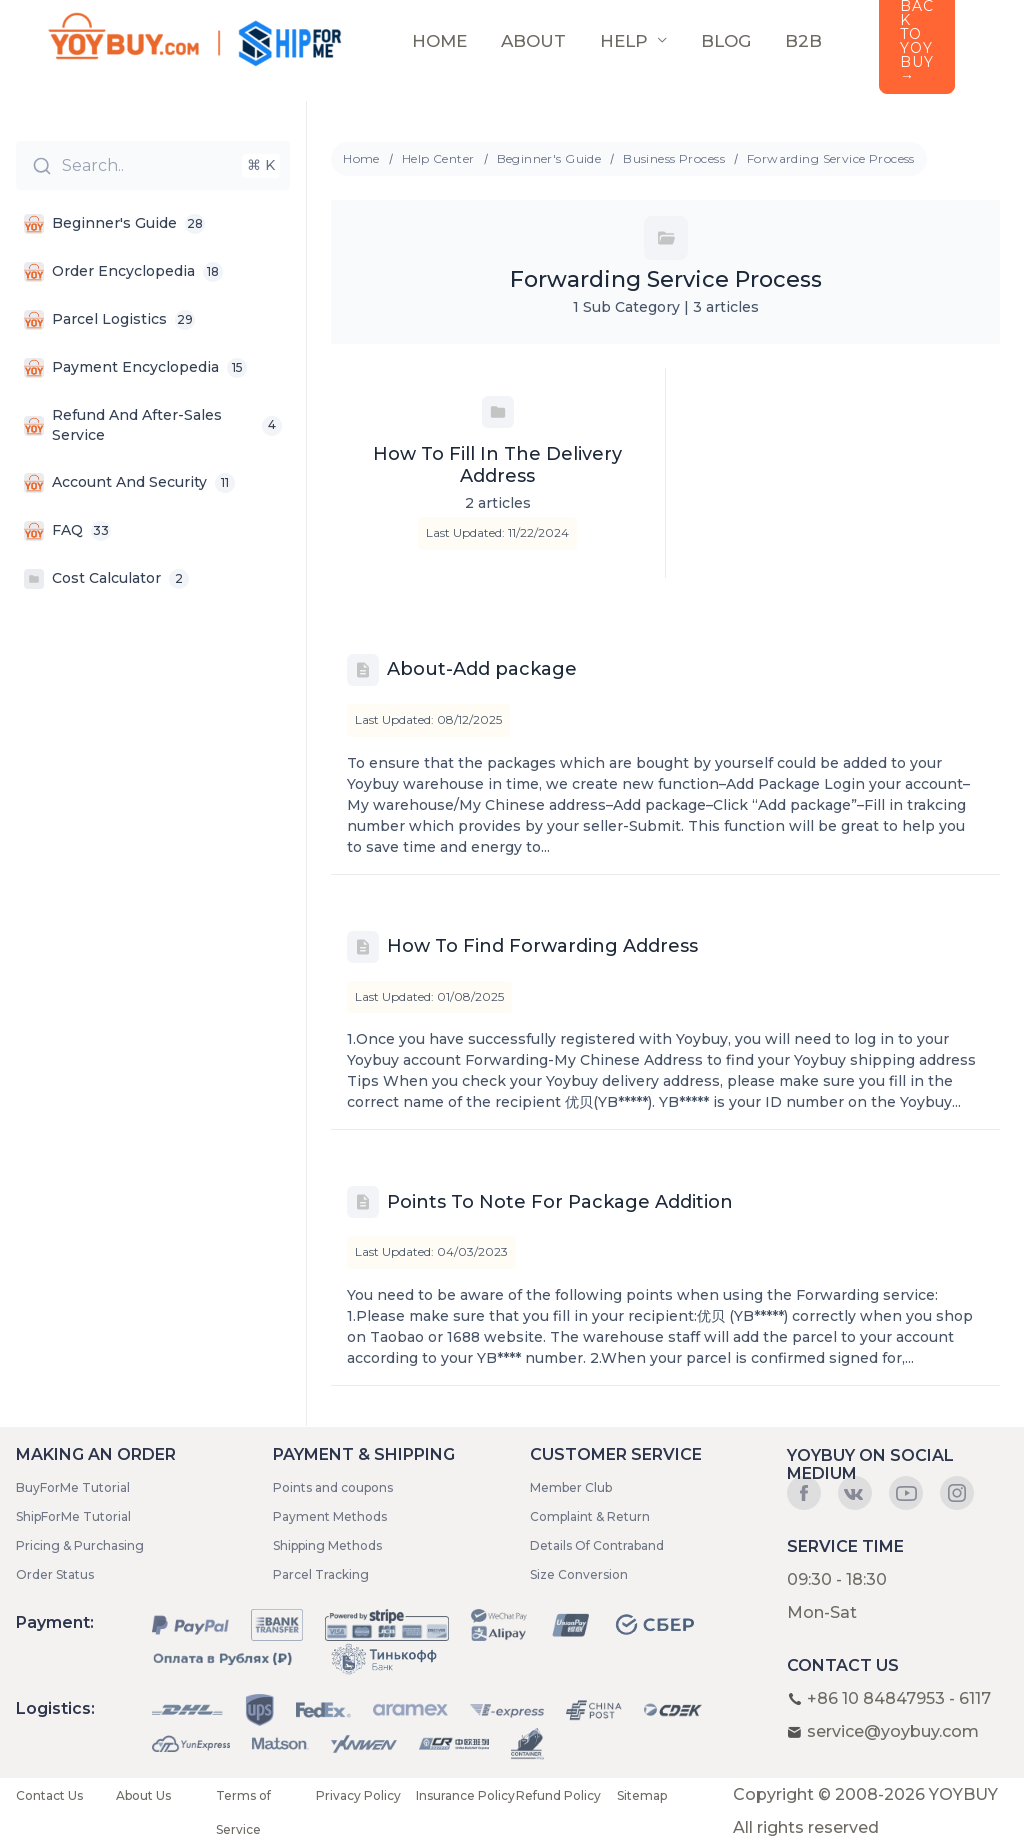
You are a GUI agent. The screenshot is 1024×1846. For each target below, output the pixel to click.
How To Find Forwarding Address (542, 946)
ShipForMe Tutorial (73, 1516)
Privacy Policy (358, 1795)
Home (361, 158)
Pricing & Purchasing (80, 1545)
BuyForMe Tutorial (73, 1487)
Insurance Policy (465, 1795)
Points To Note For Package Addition (560, 1202)
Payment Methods (330, 1516)
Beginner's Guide (549, 158)
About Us (143, 1795)
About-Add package (482, 669)
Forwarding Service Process (831, 158)
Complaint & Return (590, 1516)
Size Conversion (579, 1574)
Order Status (55, 1574)
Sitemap (642, 1795)
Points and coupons (333, 1487)
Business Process (674, 158)
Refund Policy (558, 1795)
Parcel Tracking (321, 1574)
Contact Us (49, 1795)
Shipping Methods (327, 1545)
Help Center (438, 158)
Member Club (571, 1487)
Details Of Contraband (597, 1545)
